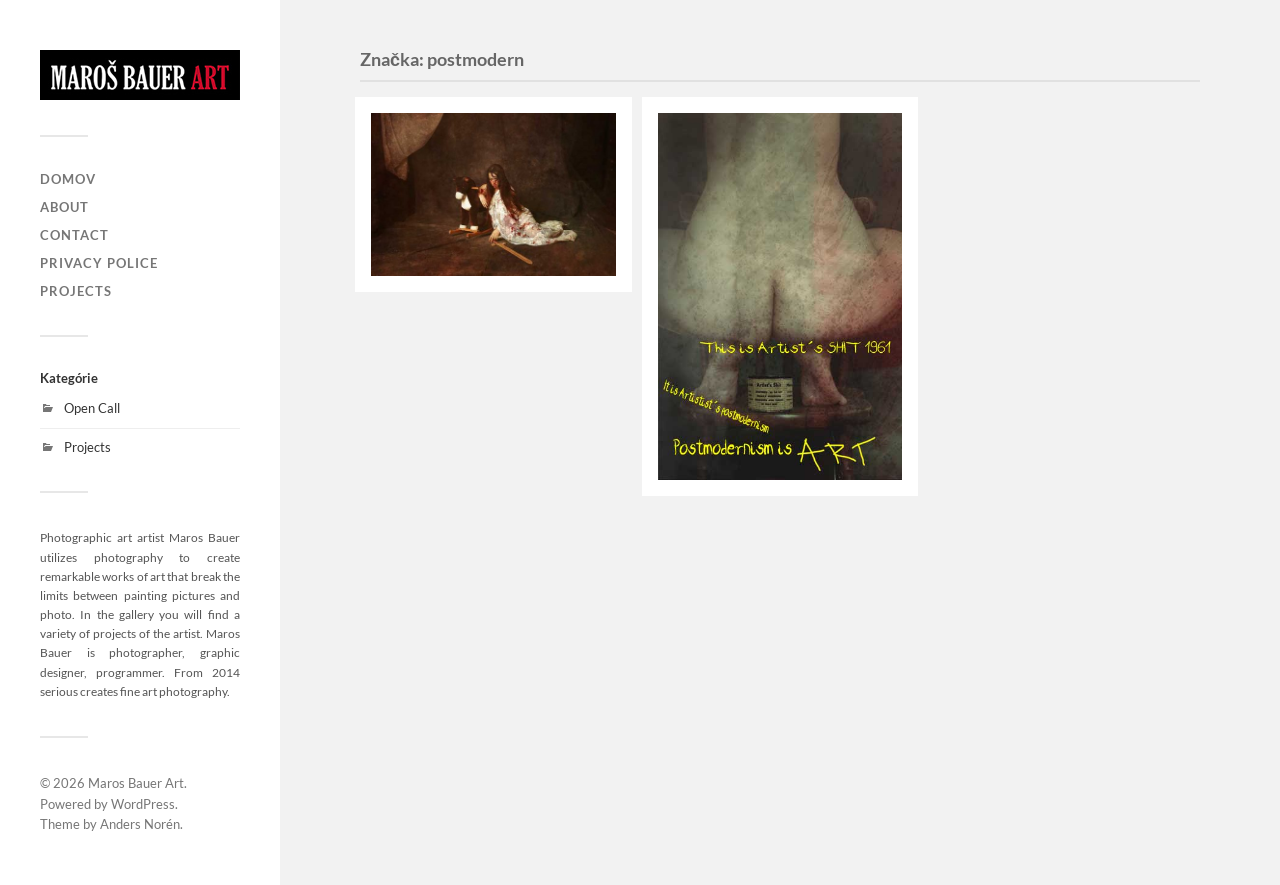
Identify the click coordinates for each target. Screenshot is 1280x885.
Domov (68, 179)
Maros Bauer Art (136, 783)
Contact (74, 235)
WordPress (143, 804)
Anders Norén (140, 824)
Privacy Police (99, 263)
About (64, 207)
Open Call (92, 408)
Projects (76, 291)
